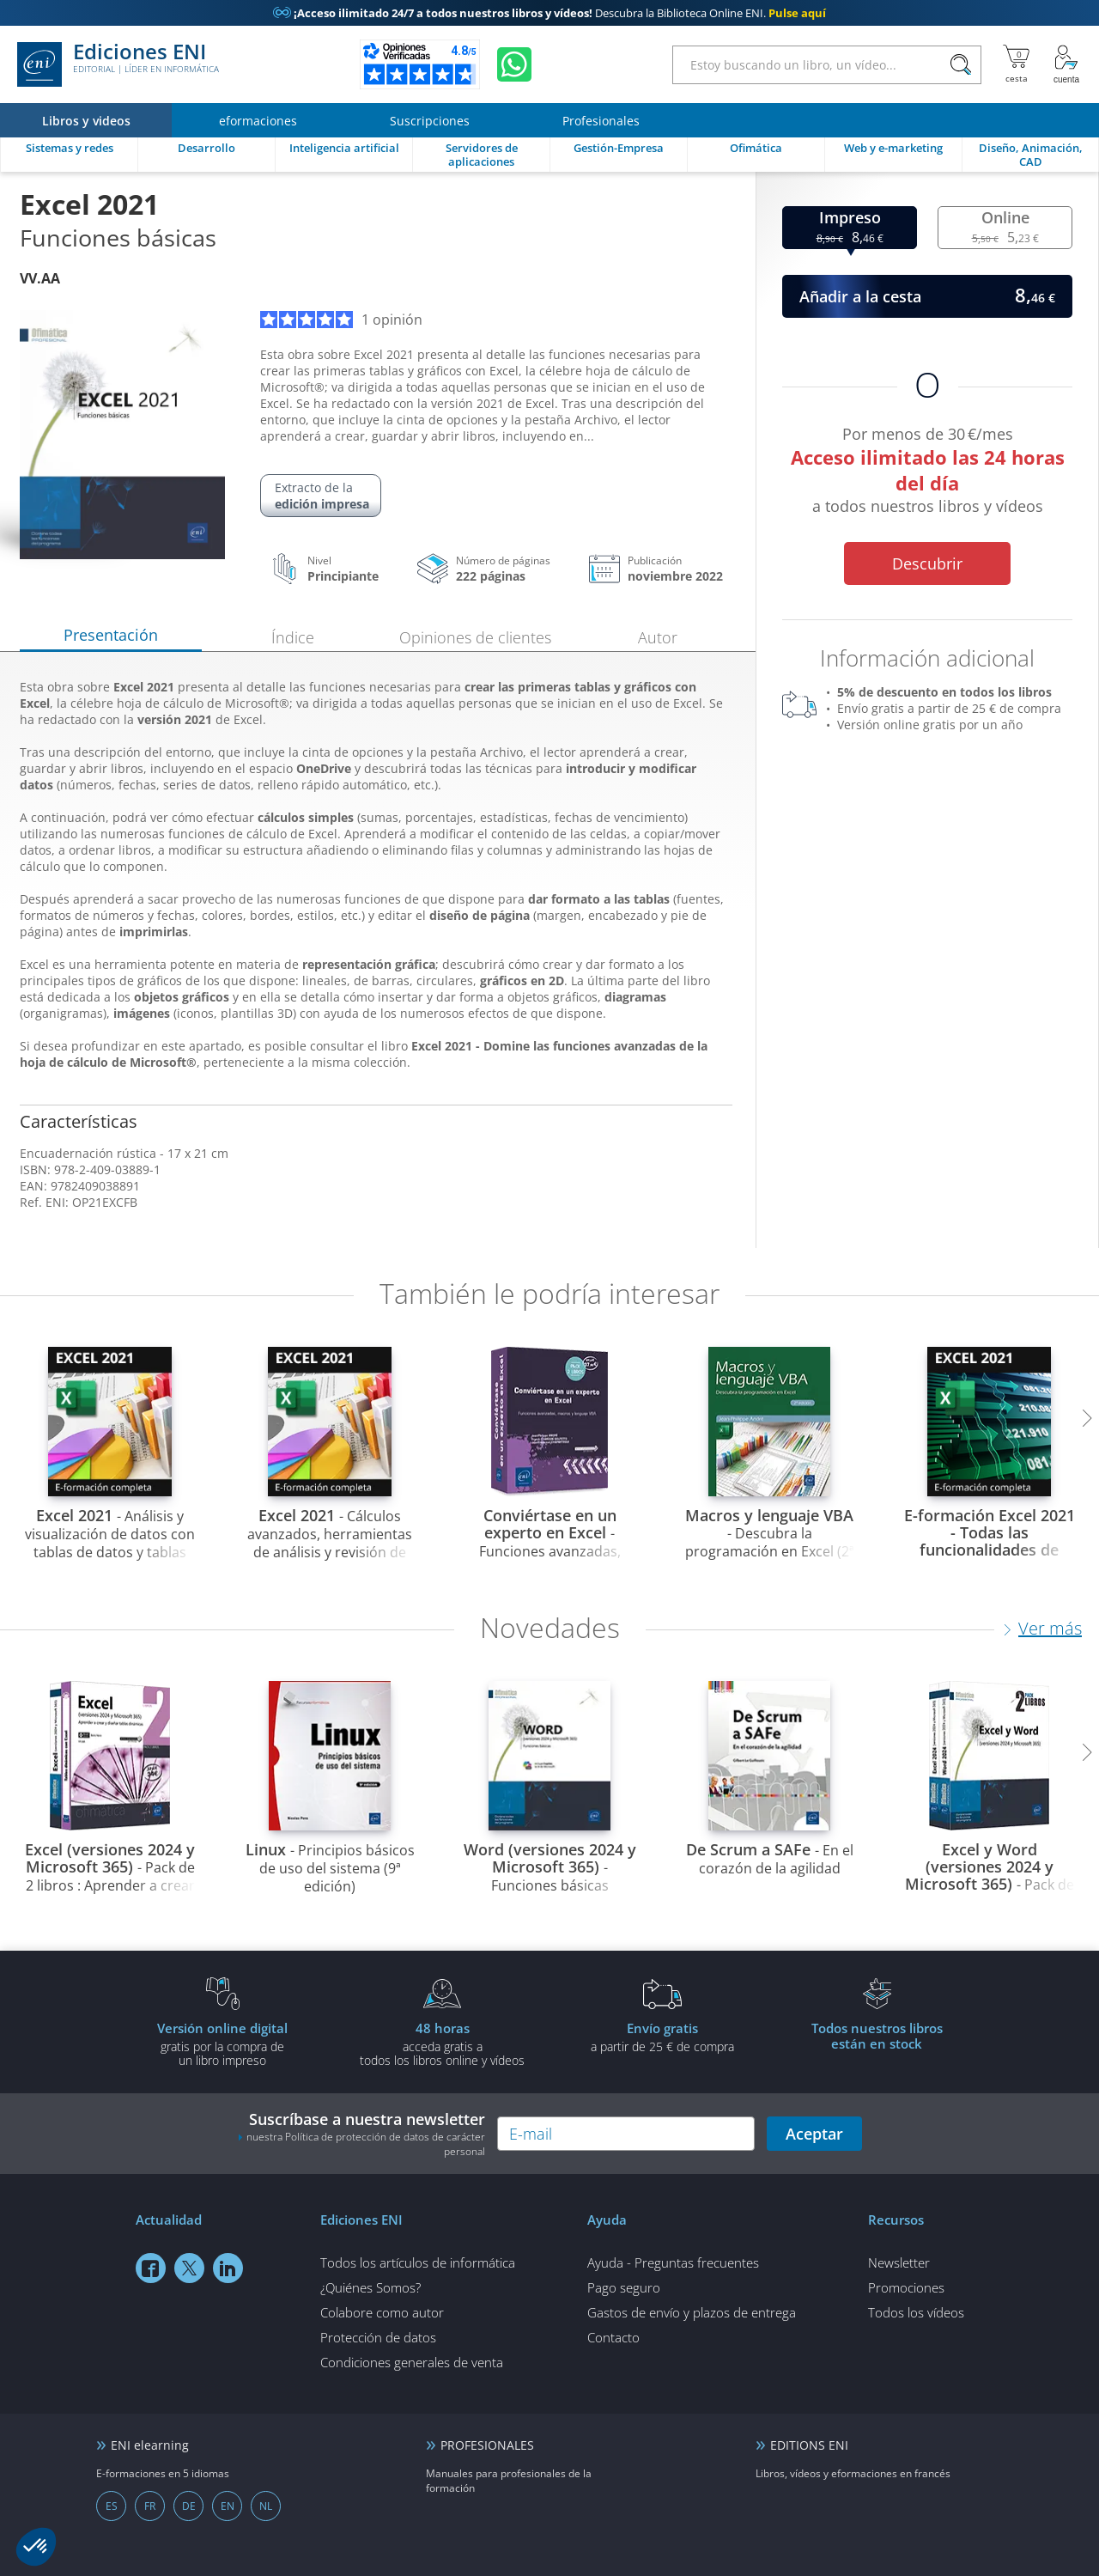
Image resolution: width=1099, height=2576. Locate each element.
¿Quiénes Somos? (370, 2287)
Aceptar (814, 2133)
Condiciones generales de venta (411, 2362)
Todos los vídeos (916, 2312)
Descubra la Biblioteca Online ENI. (549, 13)
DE (189, 2506)
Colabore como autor (382, 2312)
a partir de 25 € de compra (662, 2036)
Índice (292, 637)
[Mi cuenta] (1066, 64)
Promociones (906, 2287)
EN (227, 2506)
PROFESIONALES (487, 2445)
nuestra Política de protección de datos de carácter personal (365, 2144)
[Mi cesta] (1016, 64)
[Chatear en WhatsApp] (514, 64)
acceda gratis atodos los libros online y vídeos (442, 2043)
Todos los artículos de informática (417, 2262)
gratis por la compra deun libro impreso (222, 2043)
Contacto (613, 2337)
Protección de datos (378, 2337)
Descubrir (927, 563)
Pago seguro (623, 2287)
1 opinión (341, 319)
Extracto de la (322, 495)
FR (149, 2506)
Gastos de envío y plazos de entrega (691, 2312)
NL (265, 2506)
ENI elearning (150, 2445)
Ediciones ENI (118, 64)
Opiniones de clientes (475, 637)
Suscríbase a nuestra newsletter (361, 2134)
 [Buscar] (960, 65)
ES (112, 2506)
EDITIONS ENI (809, 2445)
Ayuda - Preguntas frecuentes (673, 2262)
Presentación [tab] (111, 634)
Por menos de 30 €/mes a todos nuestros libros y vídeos (927, 473)
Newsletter (899, 2262)
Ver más (1050, 1628)
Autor (657, 637)
